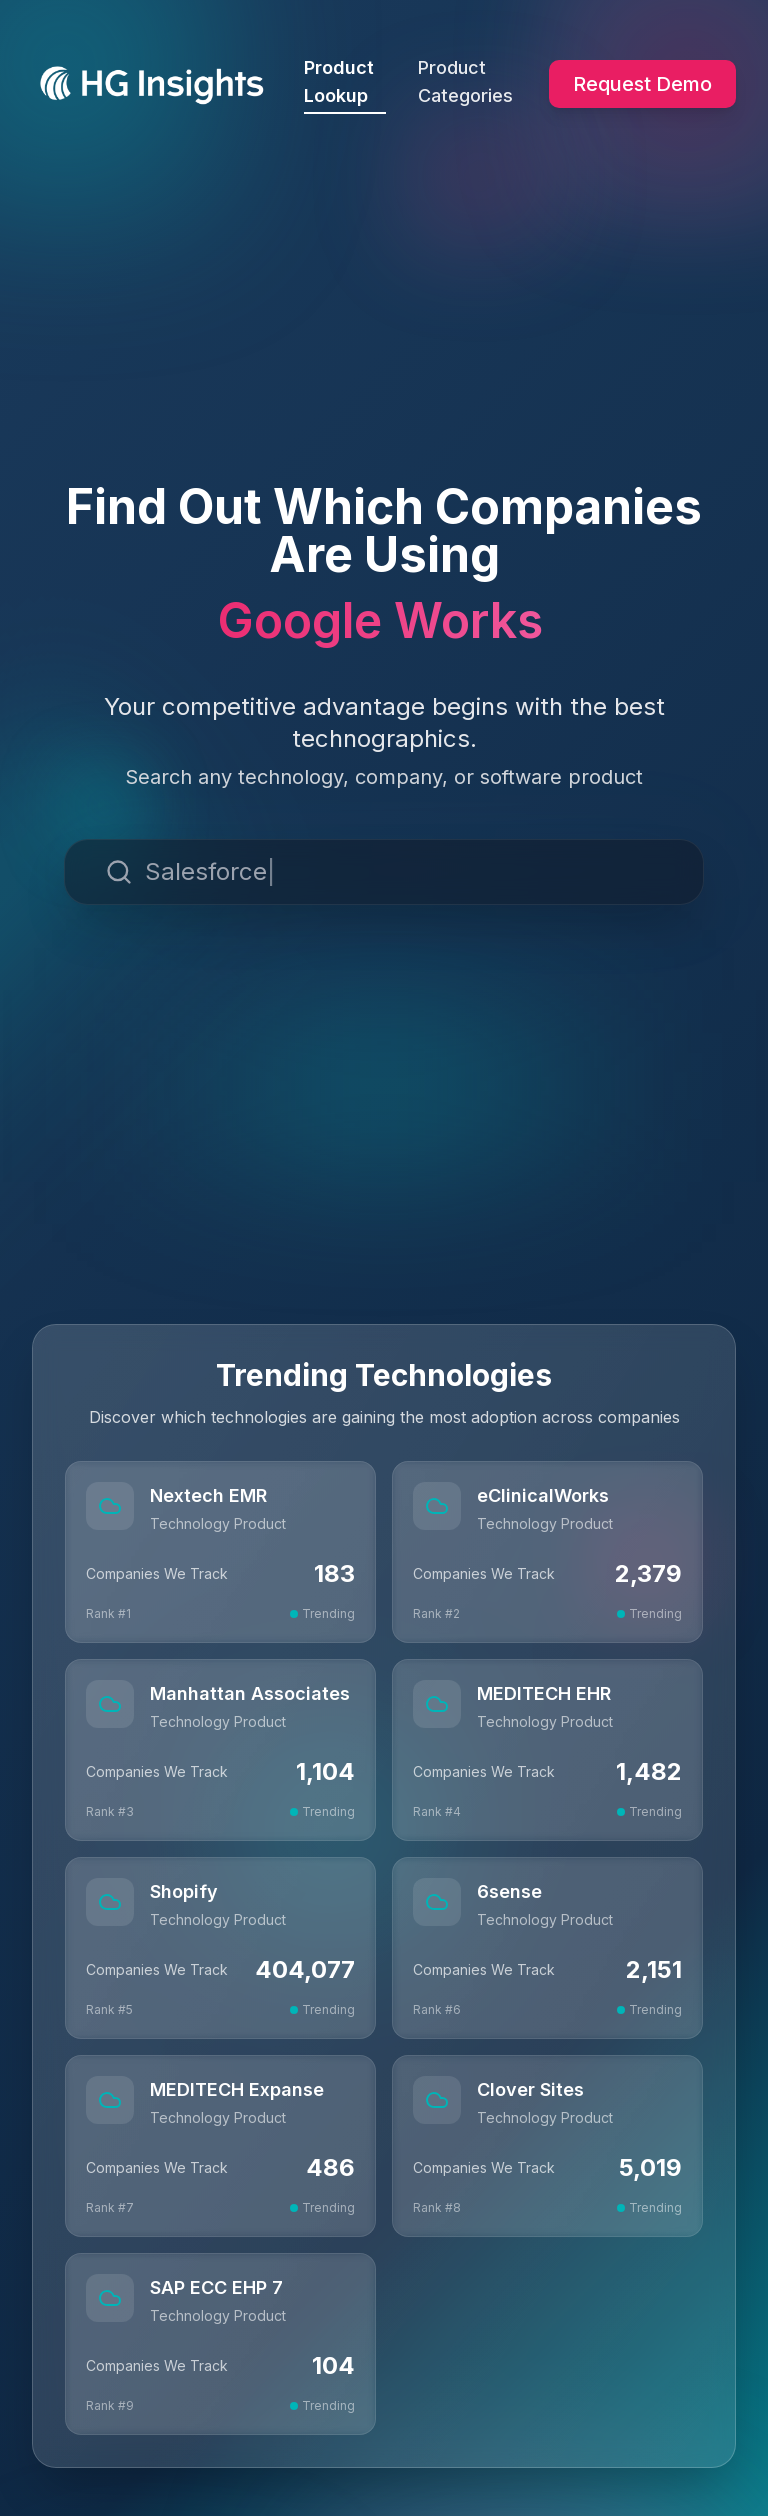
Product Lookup (345, 85)
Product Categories (465, 81)
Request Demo (642, 84)
